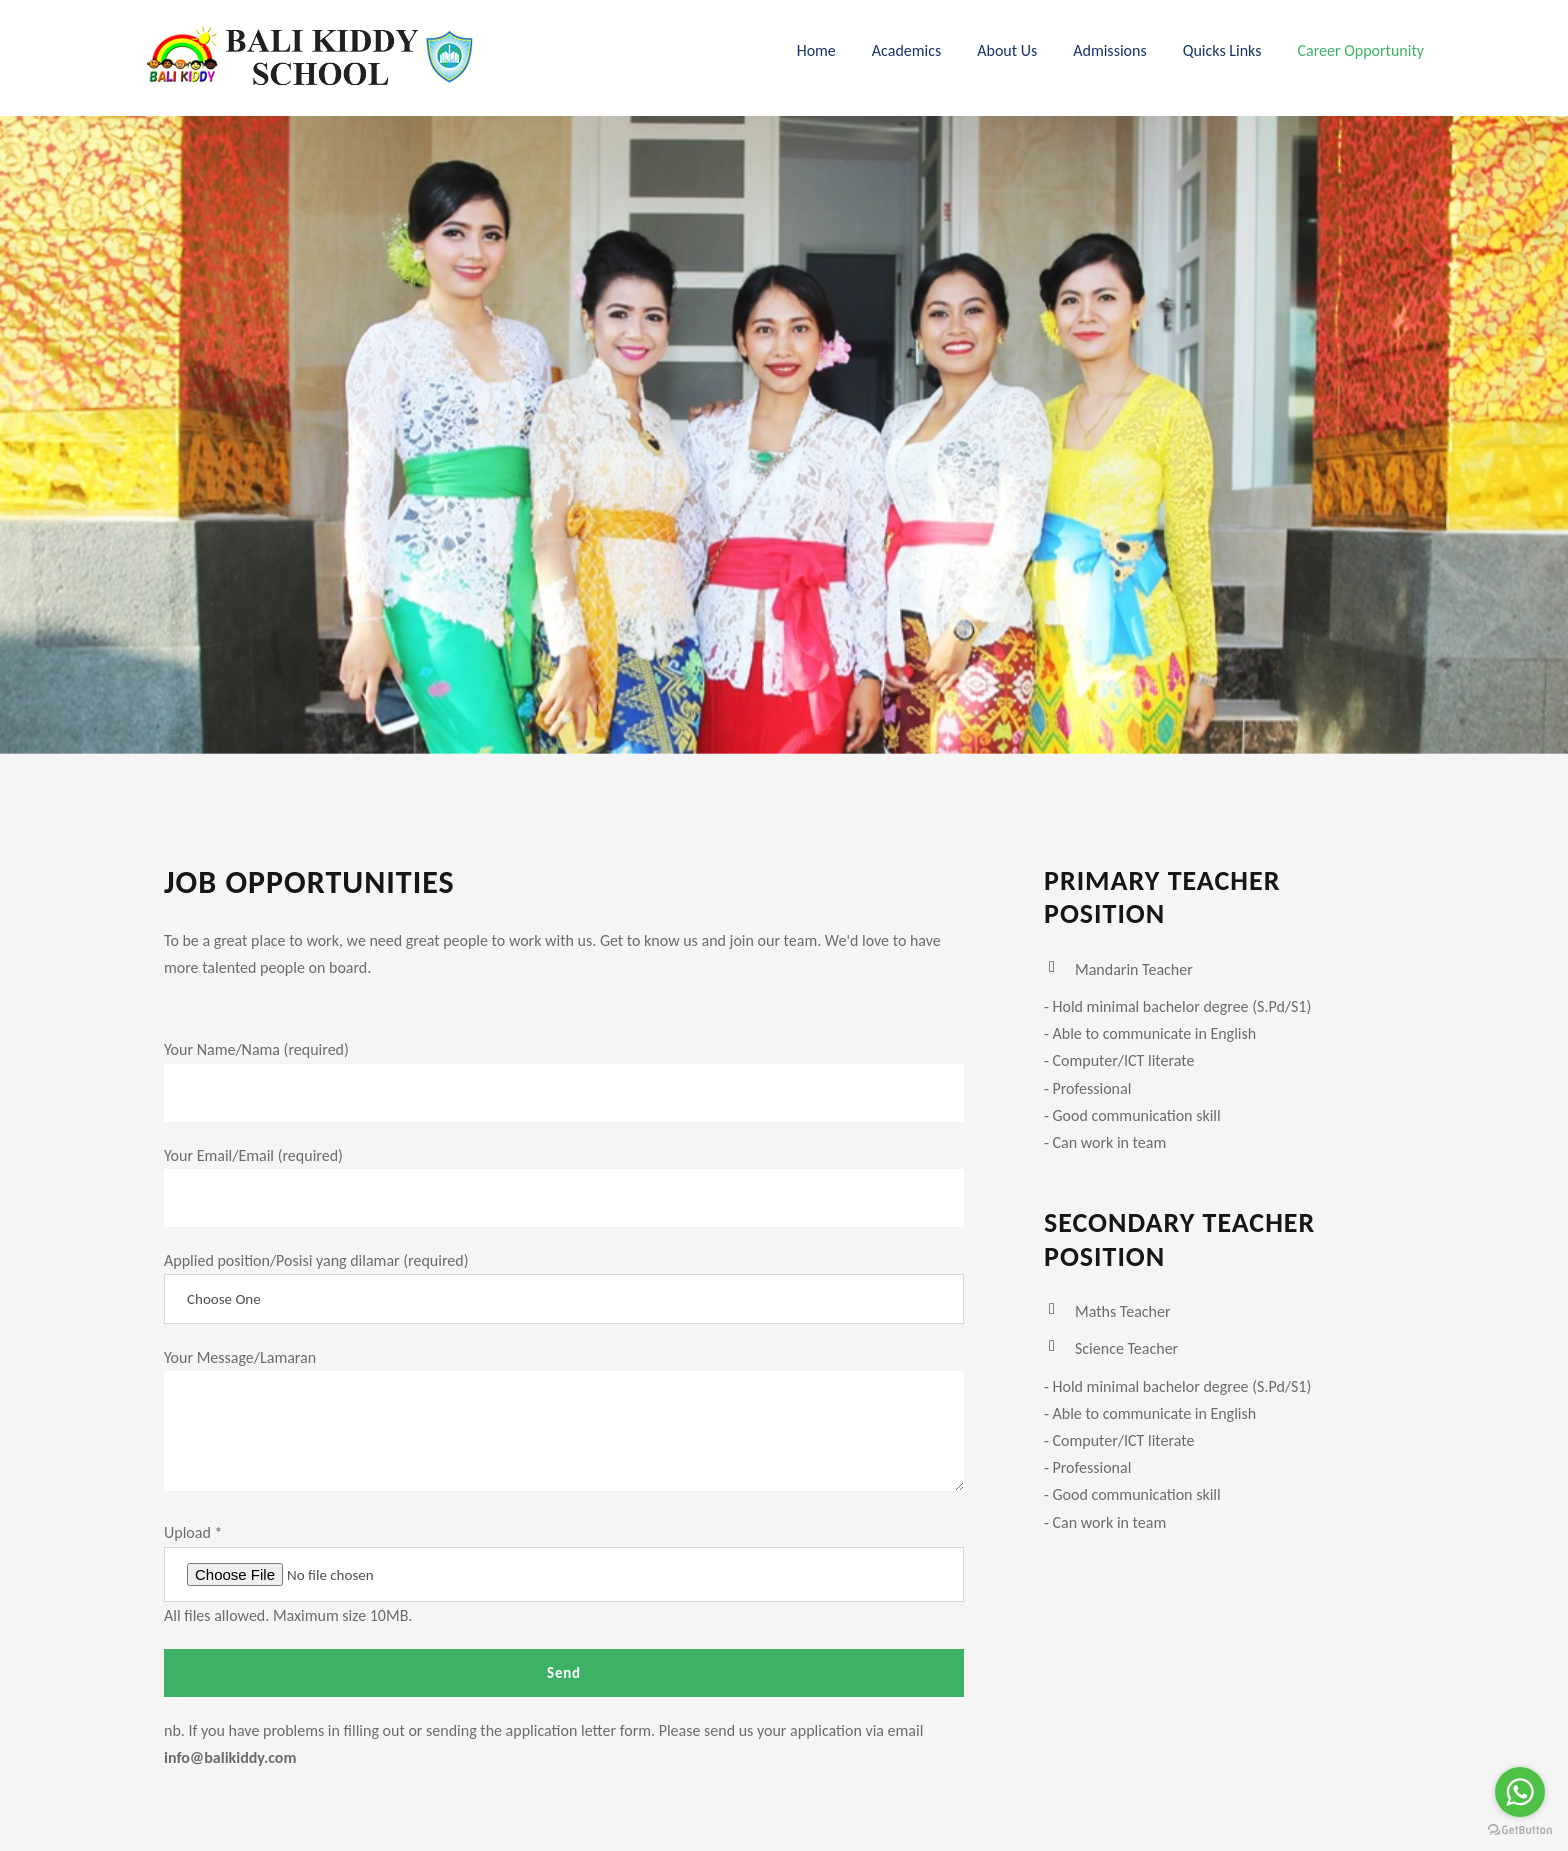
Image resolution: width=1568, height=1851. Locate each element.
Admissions (1109, 50)
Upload (193, 1532)
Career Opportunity (1360, 50)
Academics (906, 50)
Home (816, 50)
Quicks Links (1222, 50)
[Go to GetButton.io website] (1520, 1830)
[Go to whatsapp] (1520, 1792)
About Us (1007, 50)
